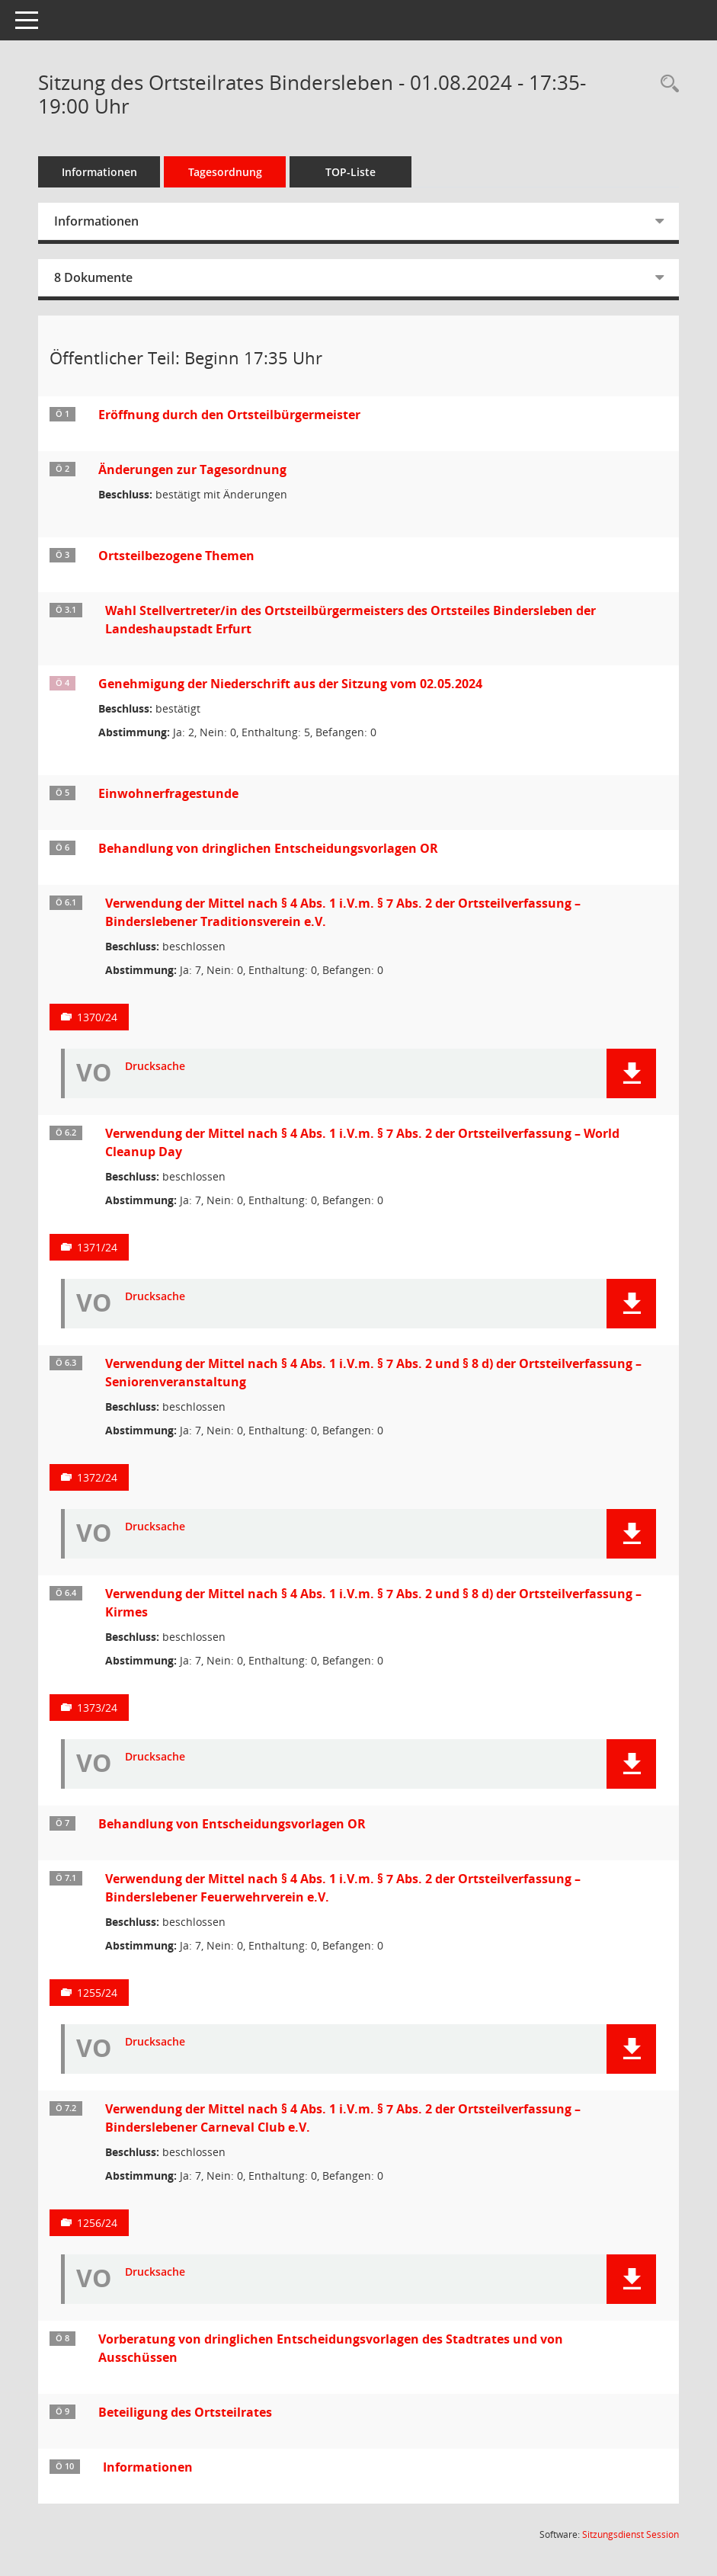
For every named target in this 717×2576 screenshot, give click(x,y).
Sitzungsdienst (630, 2534)
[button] (631, 1073)
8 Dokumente (93, 277)
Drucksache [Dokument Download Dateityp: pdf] (155, 1066)
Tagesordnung (225, 172)
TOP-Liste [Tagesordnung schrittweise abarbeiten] (350, 172)
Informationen (99, 172)
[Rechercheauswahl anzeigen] (666, 84)
